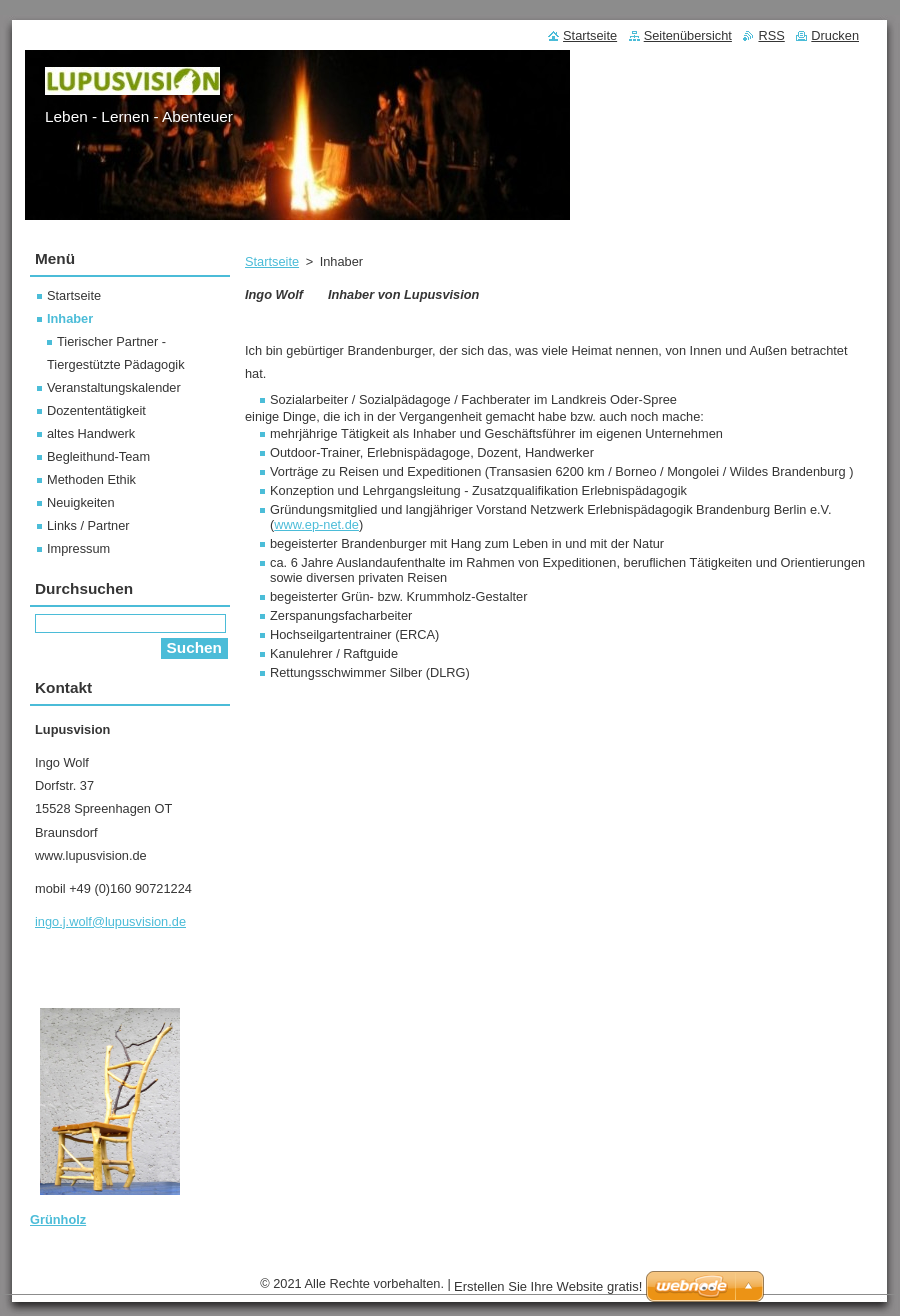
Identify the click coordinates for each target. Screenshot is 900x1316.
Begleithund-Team (98, 456)
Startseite (272, 261)
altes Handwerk (91, 433)
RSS (771, 35)
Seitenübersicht (688, 35)
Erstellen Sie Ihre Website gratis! (548, 1286)
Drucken (835, 35)
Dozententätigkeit (96, 410)
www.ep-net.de (316, 524)
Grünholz (58, 1219)
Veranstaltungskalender (114, 387)
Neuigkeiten (81, 502)
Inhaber (70, 318)
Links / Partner (88, 525)
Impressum (78, 548)
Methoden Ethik (91, 479)
